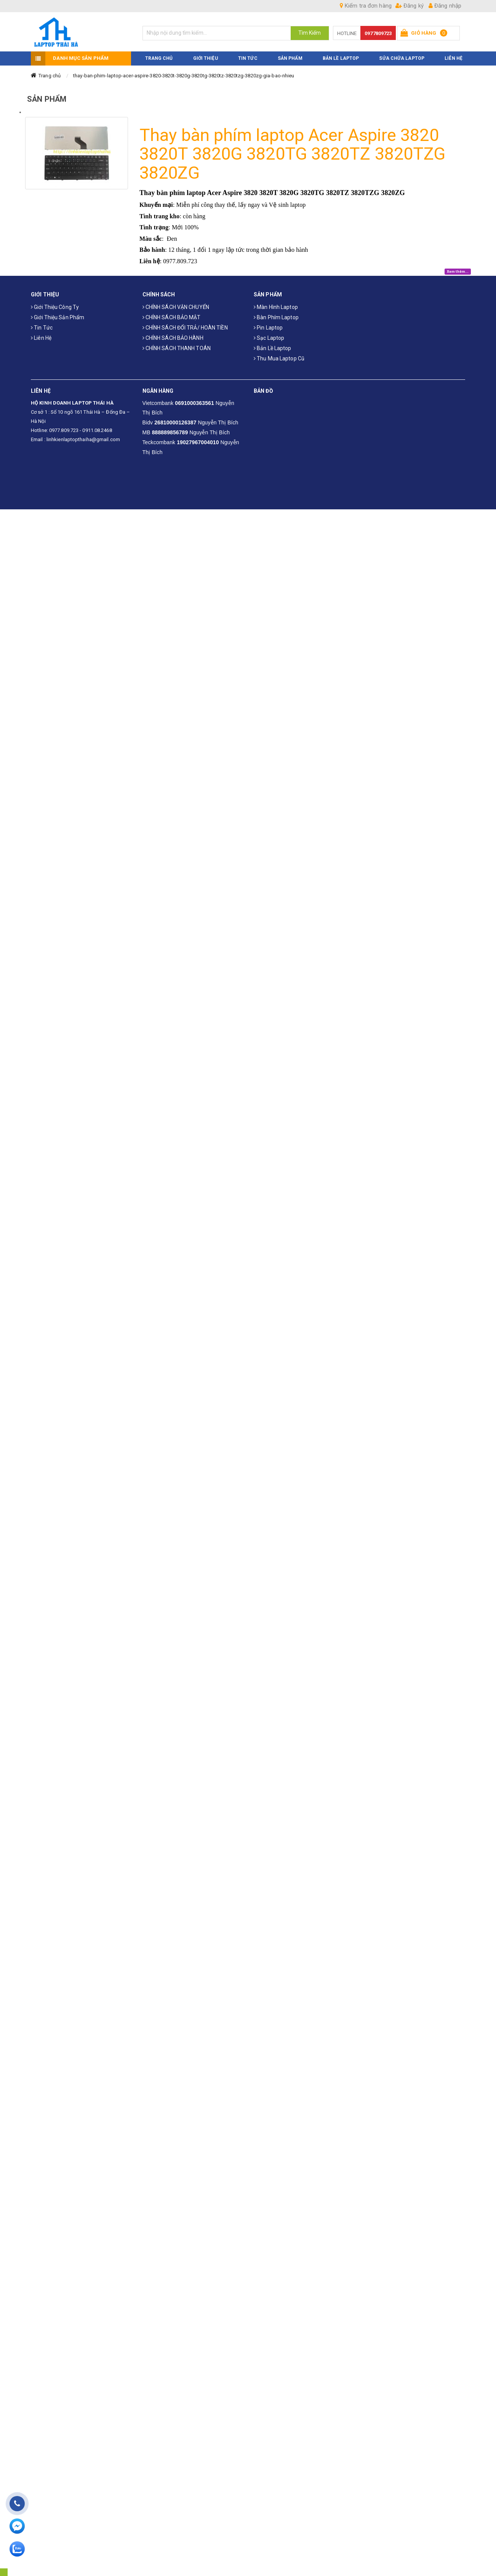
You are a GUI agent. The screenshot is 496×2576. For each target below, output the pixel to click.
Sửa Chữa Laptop (401, 58)
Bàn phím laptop (276, 317)
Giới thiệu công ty (55, 307)
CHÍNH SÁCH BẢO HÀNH (172, 338)
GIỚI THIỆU (205, 58)
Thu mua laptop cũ (279, 358)
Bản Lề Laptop (341, 58)
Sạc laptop (269, 338)
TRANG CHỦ (159, 58)
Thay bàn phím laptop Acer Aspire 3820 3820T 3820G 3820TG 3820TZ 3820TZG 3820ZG (292, 154)
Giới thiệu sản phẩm (57, 317)
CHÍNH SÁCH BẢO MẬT (171, 317)
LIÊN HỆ (453, 58)
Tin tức (42, 328)
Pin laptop (268, 328)
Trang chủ (49, 75)
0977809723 (378, 33)
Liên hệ (41, 338)
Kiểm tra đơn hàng (366, 5)
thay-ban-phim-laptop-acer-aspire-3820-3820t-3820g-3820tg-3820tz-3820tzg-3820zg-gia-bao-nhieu (183, 75)
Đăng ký (409, 5)
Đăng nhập (445, 5)
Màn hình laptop (276, 307)
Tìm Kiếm (309, 33)
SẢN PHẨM (290, 58)
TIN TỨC (248, 58)
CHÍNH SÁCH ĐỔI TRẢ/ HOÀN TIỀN (185, 328)
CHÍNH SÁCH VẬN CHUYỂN (175, 307)
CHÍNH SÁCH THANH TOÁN (176, 348)
